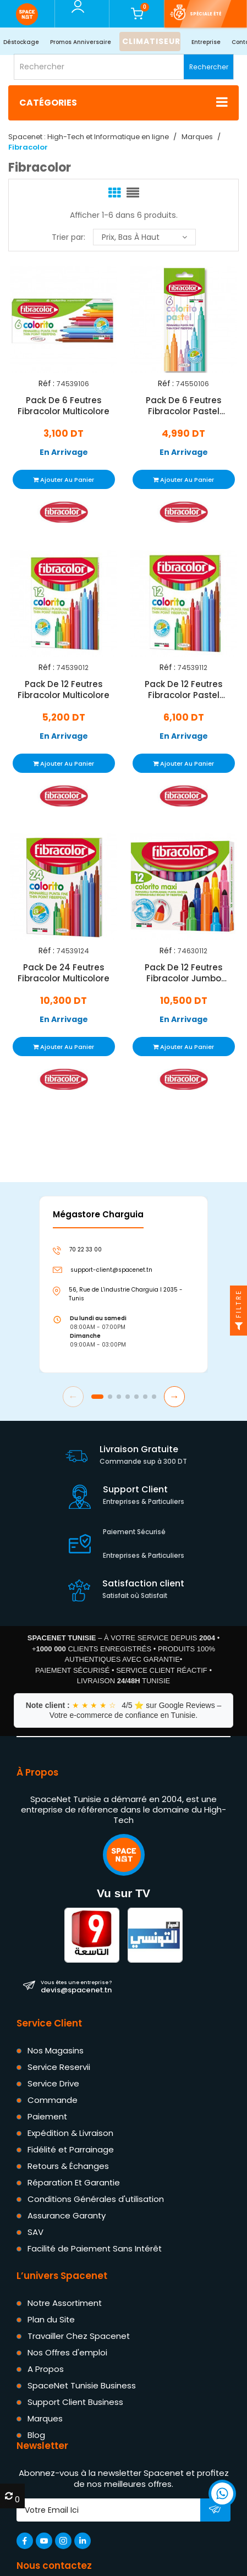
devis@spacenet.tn (76, 1986)
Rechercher (208, 67)
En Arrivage (64, 452)
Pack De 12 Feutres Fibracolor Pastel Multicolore (183, 689)
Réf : (46, 383)
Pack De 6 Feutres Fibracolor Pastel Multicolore (183, 406)
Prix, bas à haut (144, 237)
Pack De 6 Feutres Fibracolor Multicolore (63, 406)
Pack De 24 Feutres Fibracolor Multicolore (63, 973)
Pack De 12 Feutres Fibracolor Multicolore (63, 689)
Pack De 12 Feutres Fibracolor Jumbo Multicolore (183, 973)
